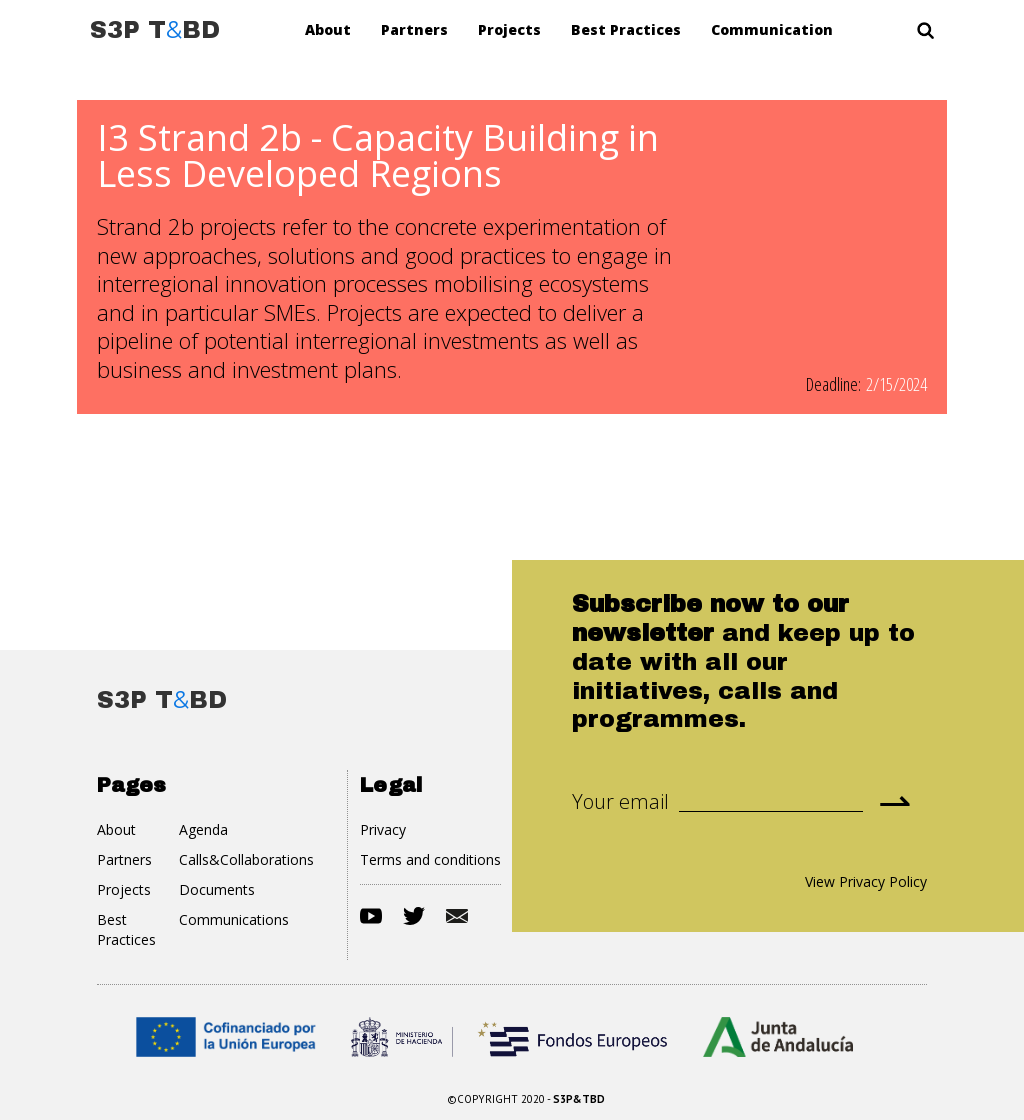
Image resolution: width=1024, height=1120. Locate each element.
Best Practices (626, 29)
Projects (509, 29)
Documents (217, 889)
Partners (414, 29)
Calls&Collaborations (246, 859)
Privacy (383, 829)
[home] (155, 30)
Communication (772, 29)
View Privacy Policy (866, 881)
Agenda (203, 829)
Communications (234, 919)
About (328, 29)
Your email (620, 802)
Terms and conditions (430, 859)
